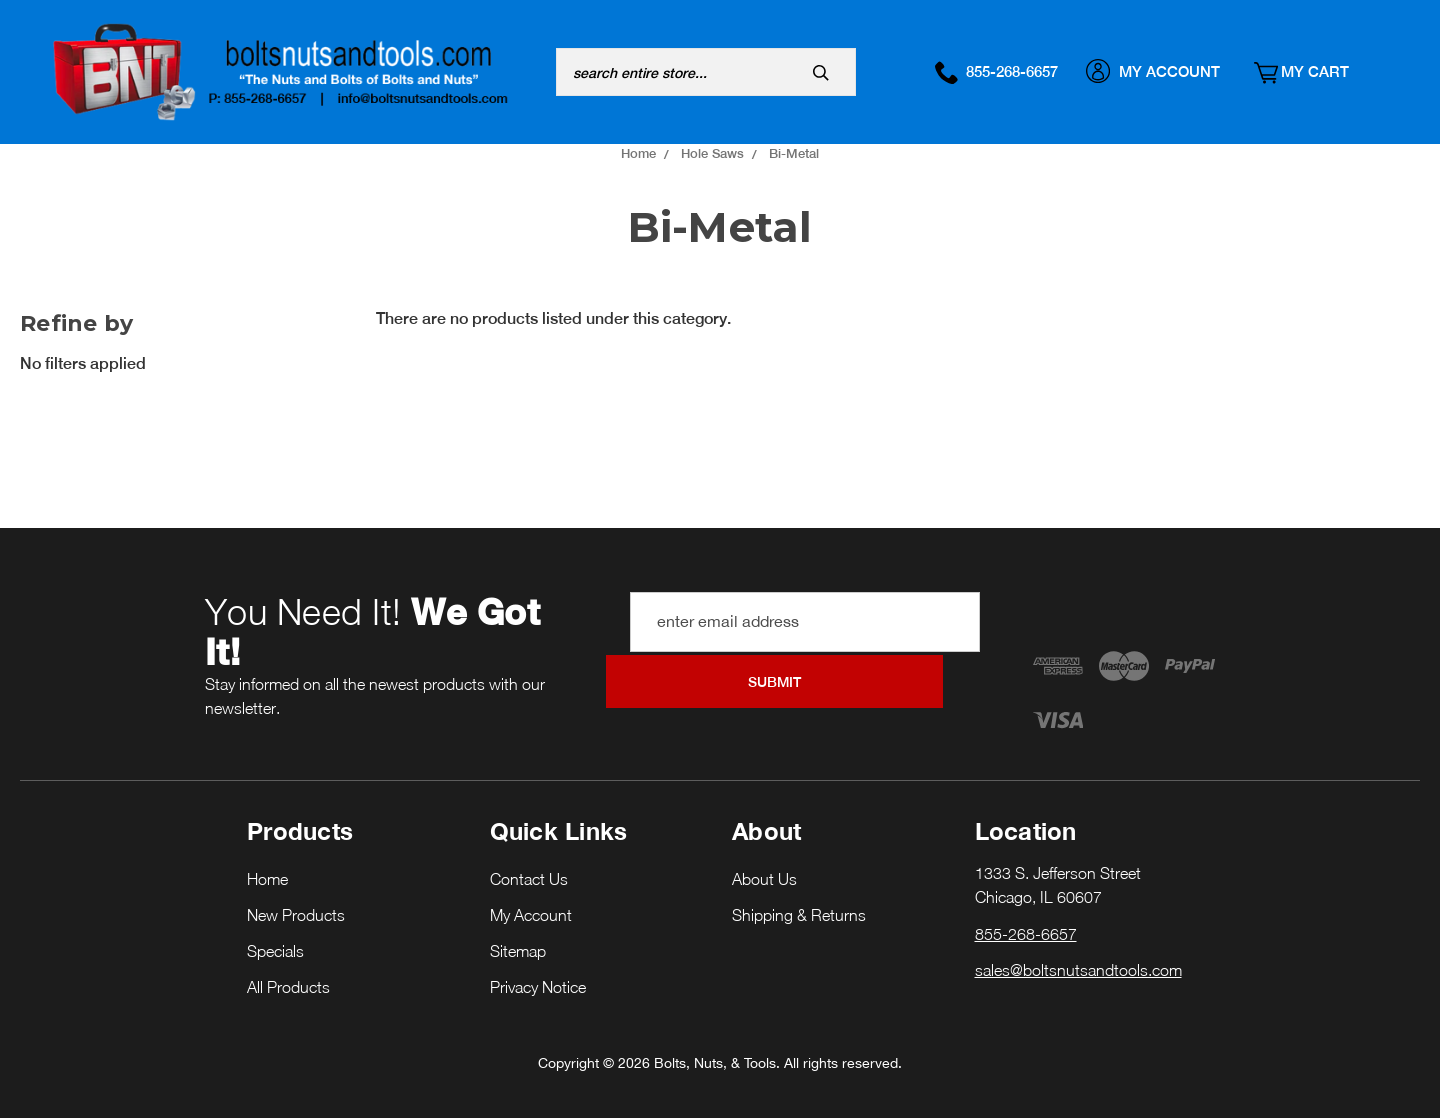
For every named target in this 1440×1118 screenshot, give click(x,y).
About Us (764, 859)
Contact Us (529, 859)
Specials (275, 931)
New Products (296, 895)
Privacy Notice (538, 967)
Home (267, 859)
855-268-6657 (1007, 71)
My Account (1164, 71)
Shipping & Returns (799, 895)
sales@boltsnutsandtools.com (1078, 949)
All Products (288, 967)
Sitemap (518, 931)
